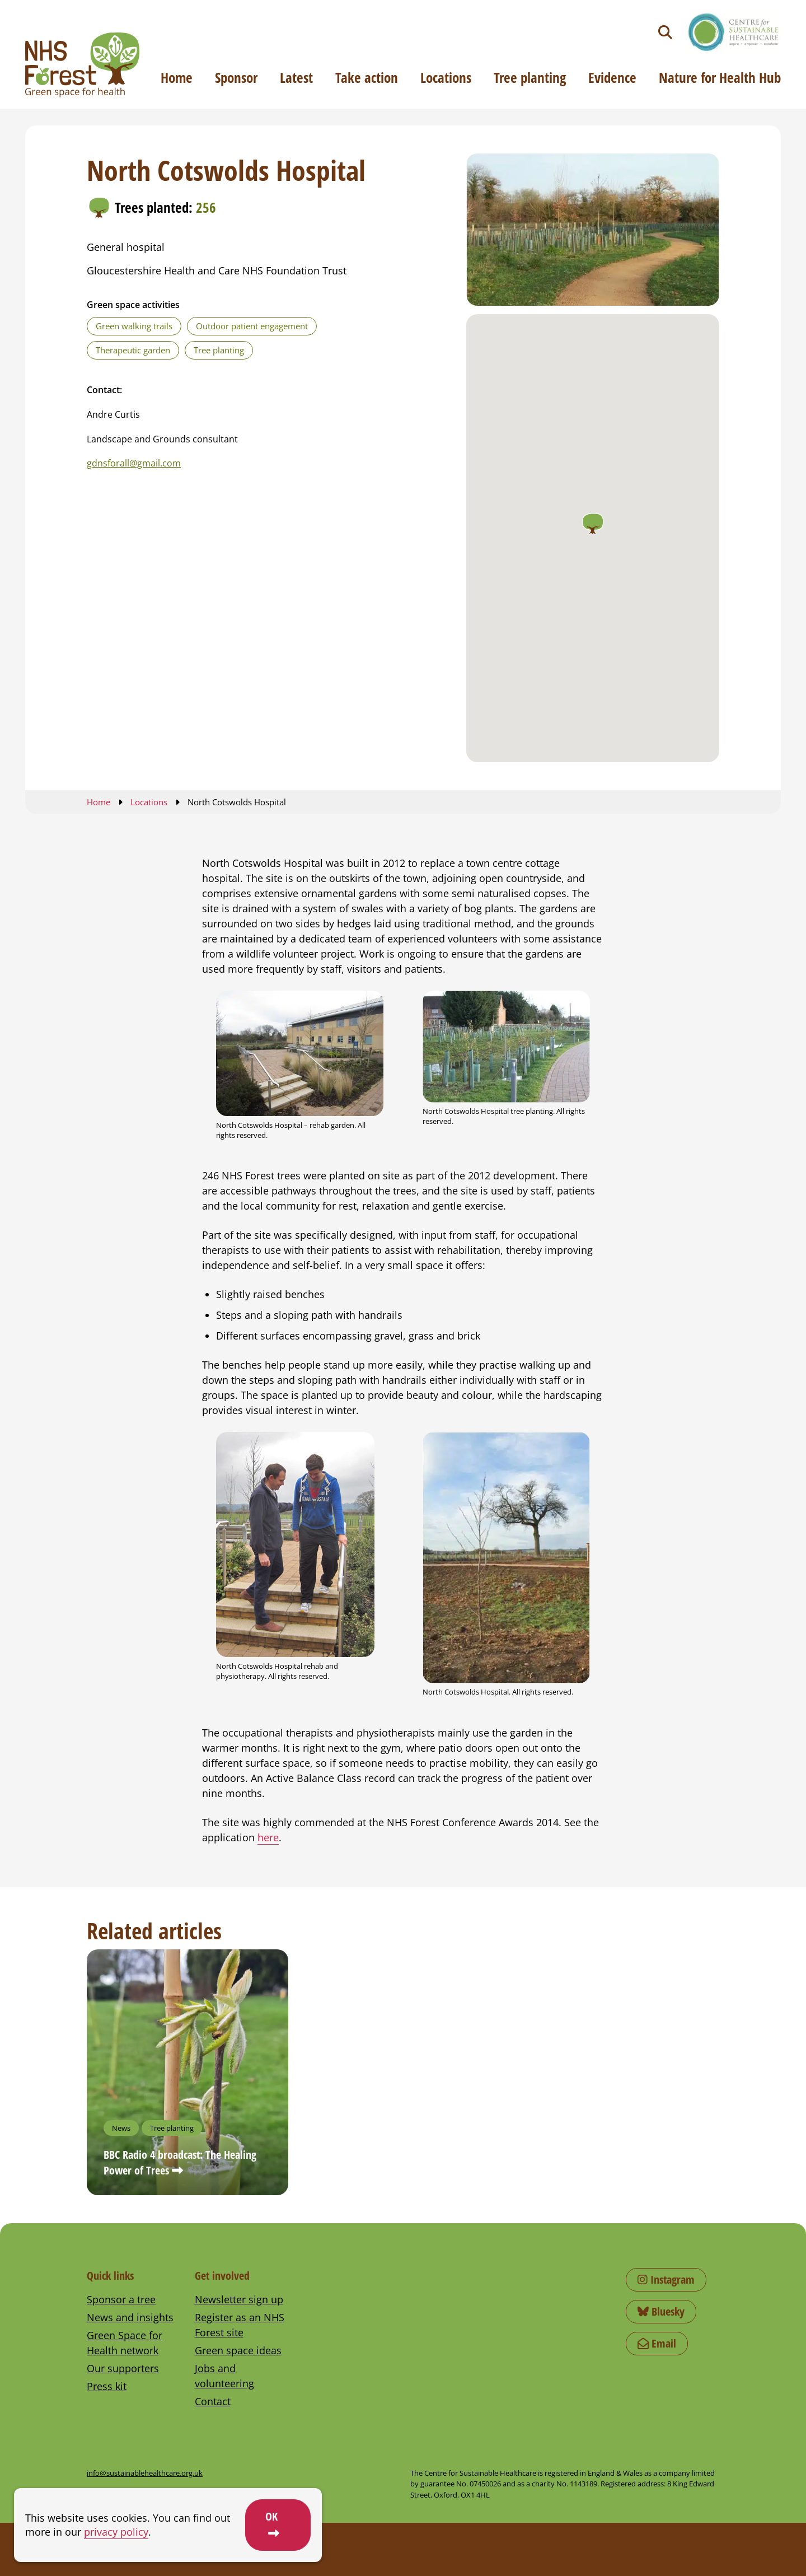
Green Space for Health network (124, 2342)
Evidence (612, 77)
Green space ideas (238, 2350)
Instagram (666, 2279)
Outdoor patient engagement (252, 326)
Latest (296, 77)
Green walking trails (134, 326)
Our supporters (123, 2368)
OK (271, 2516)
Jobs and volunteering (224, 2376)
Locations (445, 77)
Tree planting (530, 77)
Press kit (106, 2386)
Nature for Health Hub (720, 77)
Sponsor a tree (121, 2299)
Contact (213, 2401)
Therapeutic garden (133, 350)
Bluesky (661, 2311)
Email (657, 2343)
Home (177, 77)
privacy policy (116, 2531)
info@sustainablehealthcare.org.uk (145, 2473)
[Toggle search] (665, 32)
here (268, 1837)
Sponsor (236, 77)
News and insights (130, 2317)
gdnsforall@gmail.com (134, 463)
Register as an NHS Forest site (239, 2325)
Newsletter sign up (239, 2299)
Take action (366, 77)
